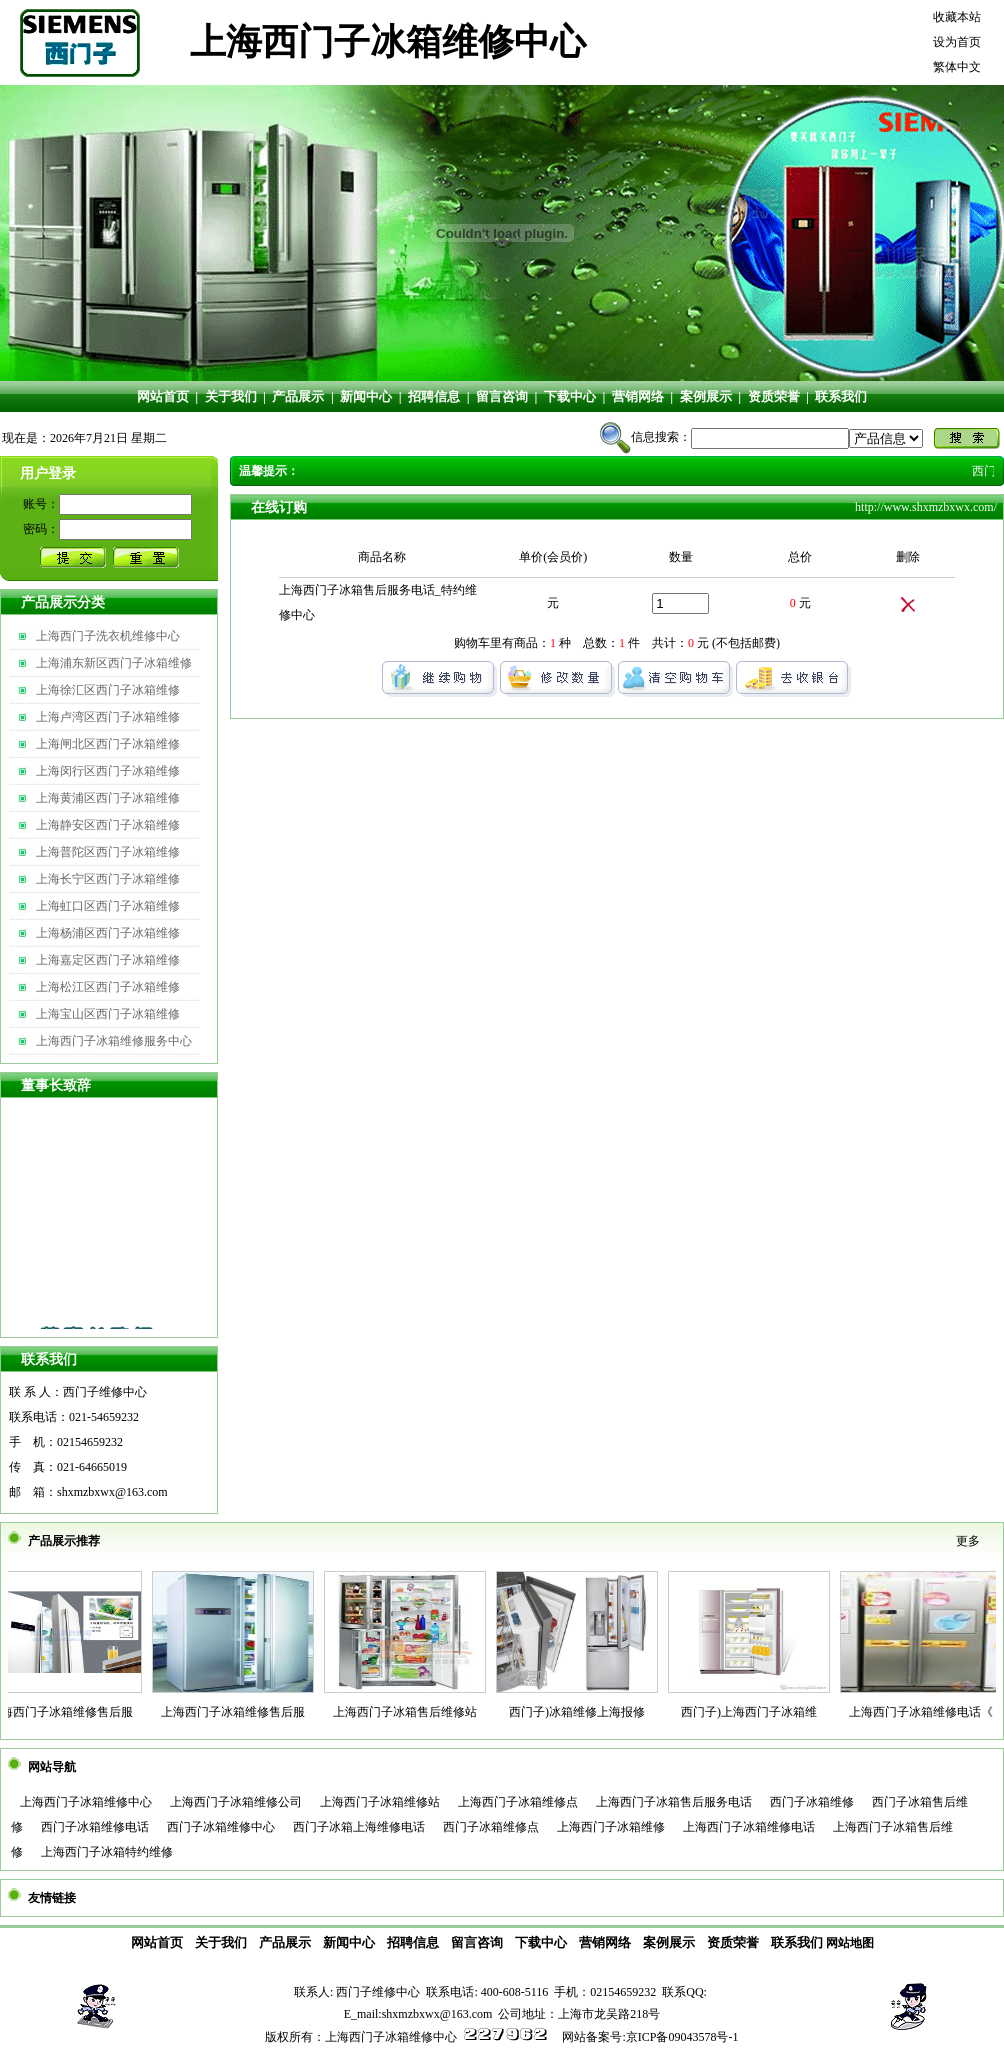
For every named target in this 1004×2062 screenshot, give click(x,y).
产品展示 (298, 396)
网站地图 (850, 1943)
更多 (968, 1541)
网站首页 (163, 396)
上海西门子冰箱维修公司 (236, 1802)
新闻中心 (366, 396)
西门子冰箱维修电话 (95, 1827)
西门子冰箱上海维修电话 (359, 1827)
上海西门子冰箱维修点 (518, 1802)
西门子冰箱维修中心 (221, 1827)
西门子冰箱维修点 (491, 1827)
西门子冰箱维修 (812, 1802)
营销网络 (638, 396)
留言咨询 (502, 396)
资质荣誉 (774, 396)
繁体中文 (957, 67)
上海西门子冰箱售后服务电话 (674, 1802)
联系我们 (841, 396)
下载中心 (570, 396)
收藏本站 (957, 17)
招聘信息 (434, 396)
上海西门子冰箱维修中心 (86, 1802)
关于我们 (231, 396)
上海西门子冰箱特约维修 (107, 1852)
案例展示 (706, 396)
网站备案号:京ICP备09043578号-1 (650, 2037)
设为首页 (957, 42)
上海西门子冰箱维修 (611, 1827)
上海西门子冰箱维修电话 (749, 1827)
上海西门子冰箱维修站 (380, 1802)
